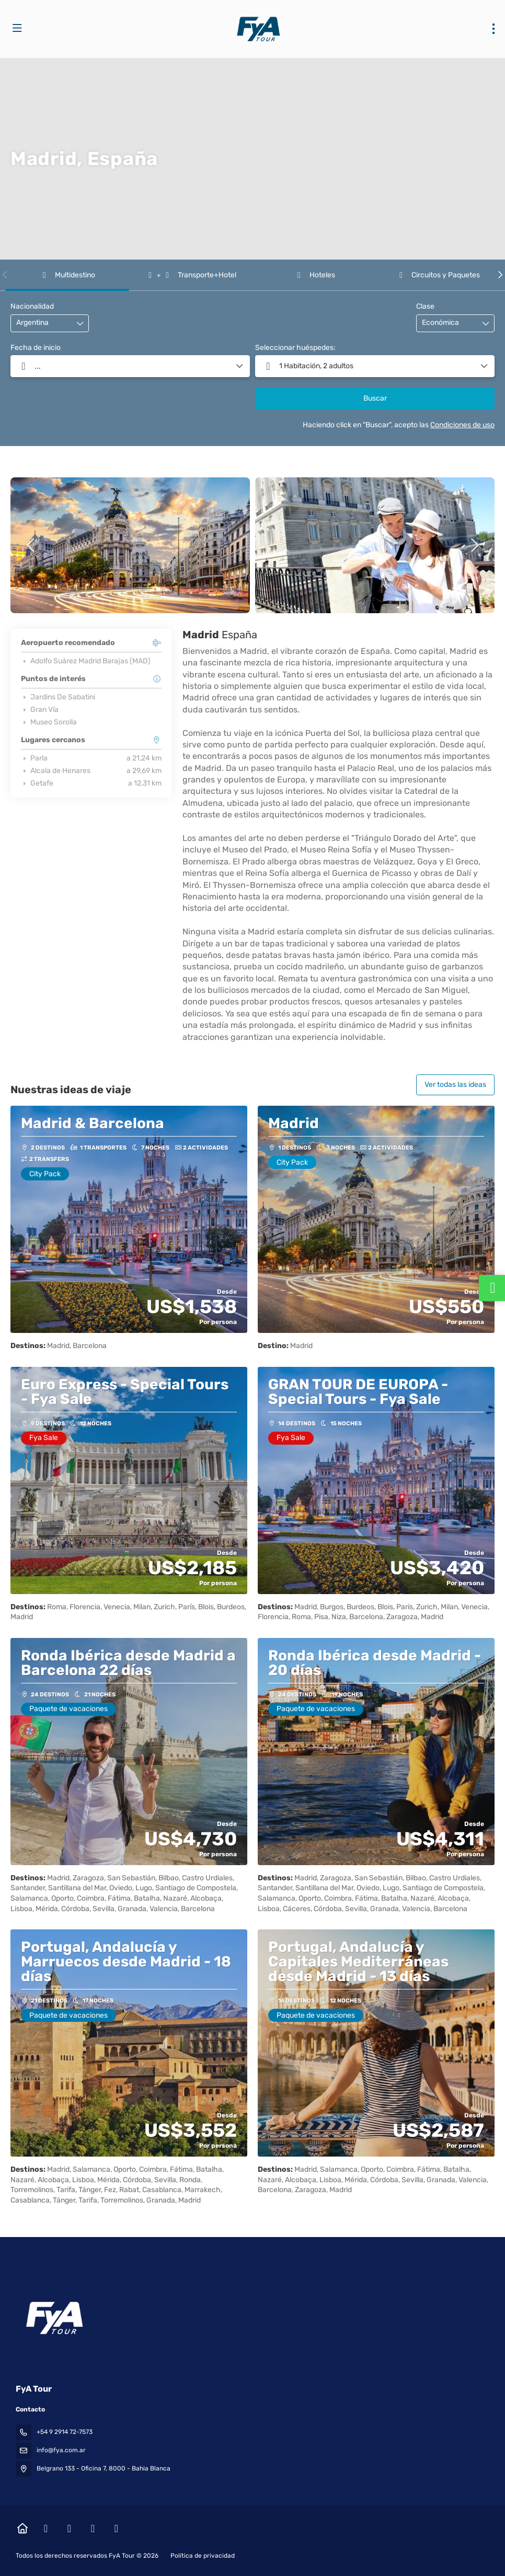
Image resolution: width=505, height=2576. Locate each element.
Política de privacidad (202, 2555)
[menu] (493, 29)
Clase (425, 306)
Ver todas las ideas (455, 1084)
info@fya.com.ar (61, 2450)
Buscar (375, 398)
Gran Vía (40, 709)
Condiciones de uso (462, 424)
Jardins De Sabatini (58, 697)
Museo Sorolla (49, 722)
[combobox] (42, 323)
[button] (5, 274)
